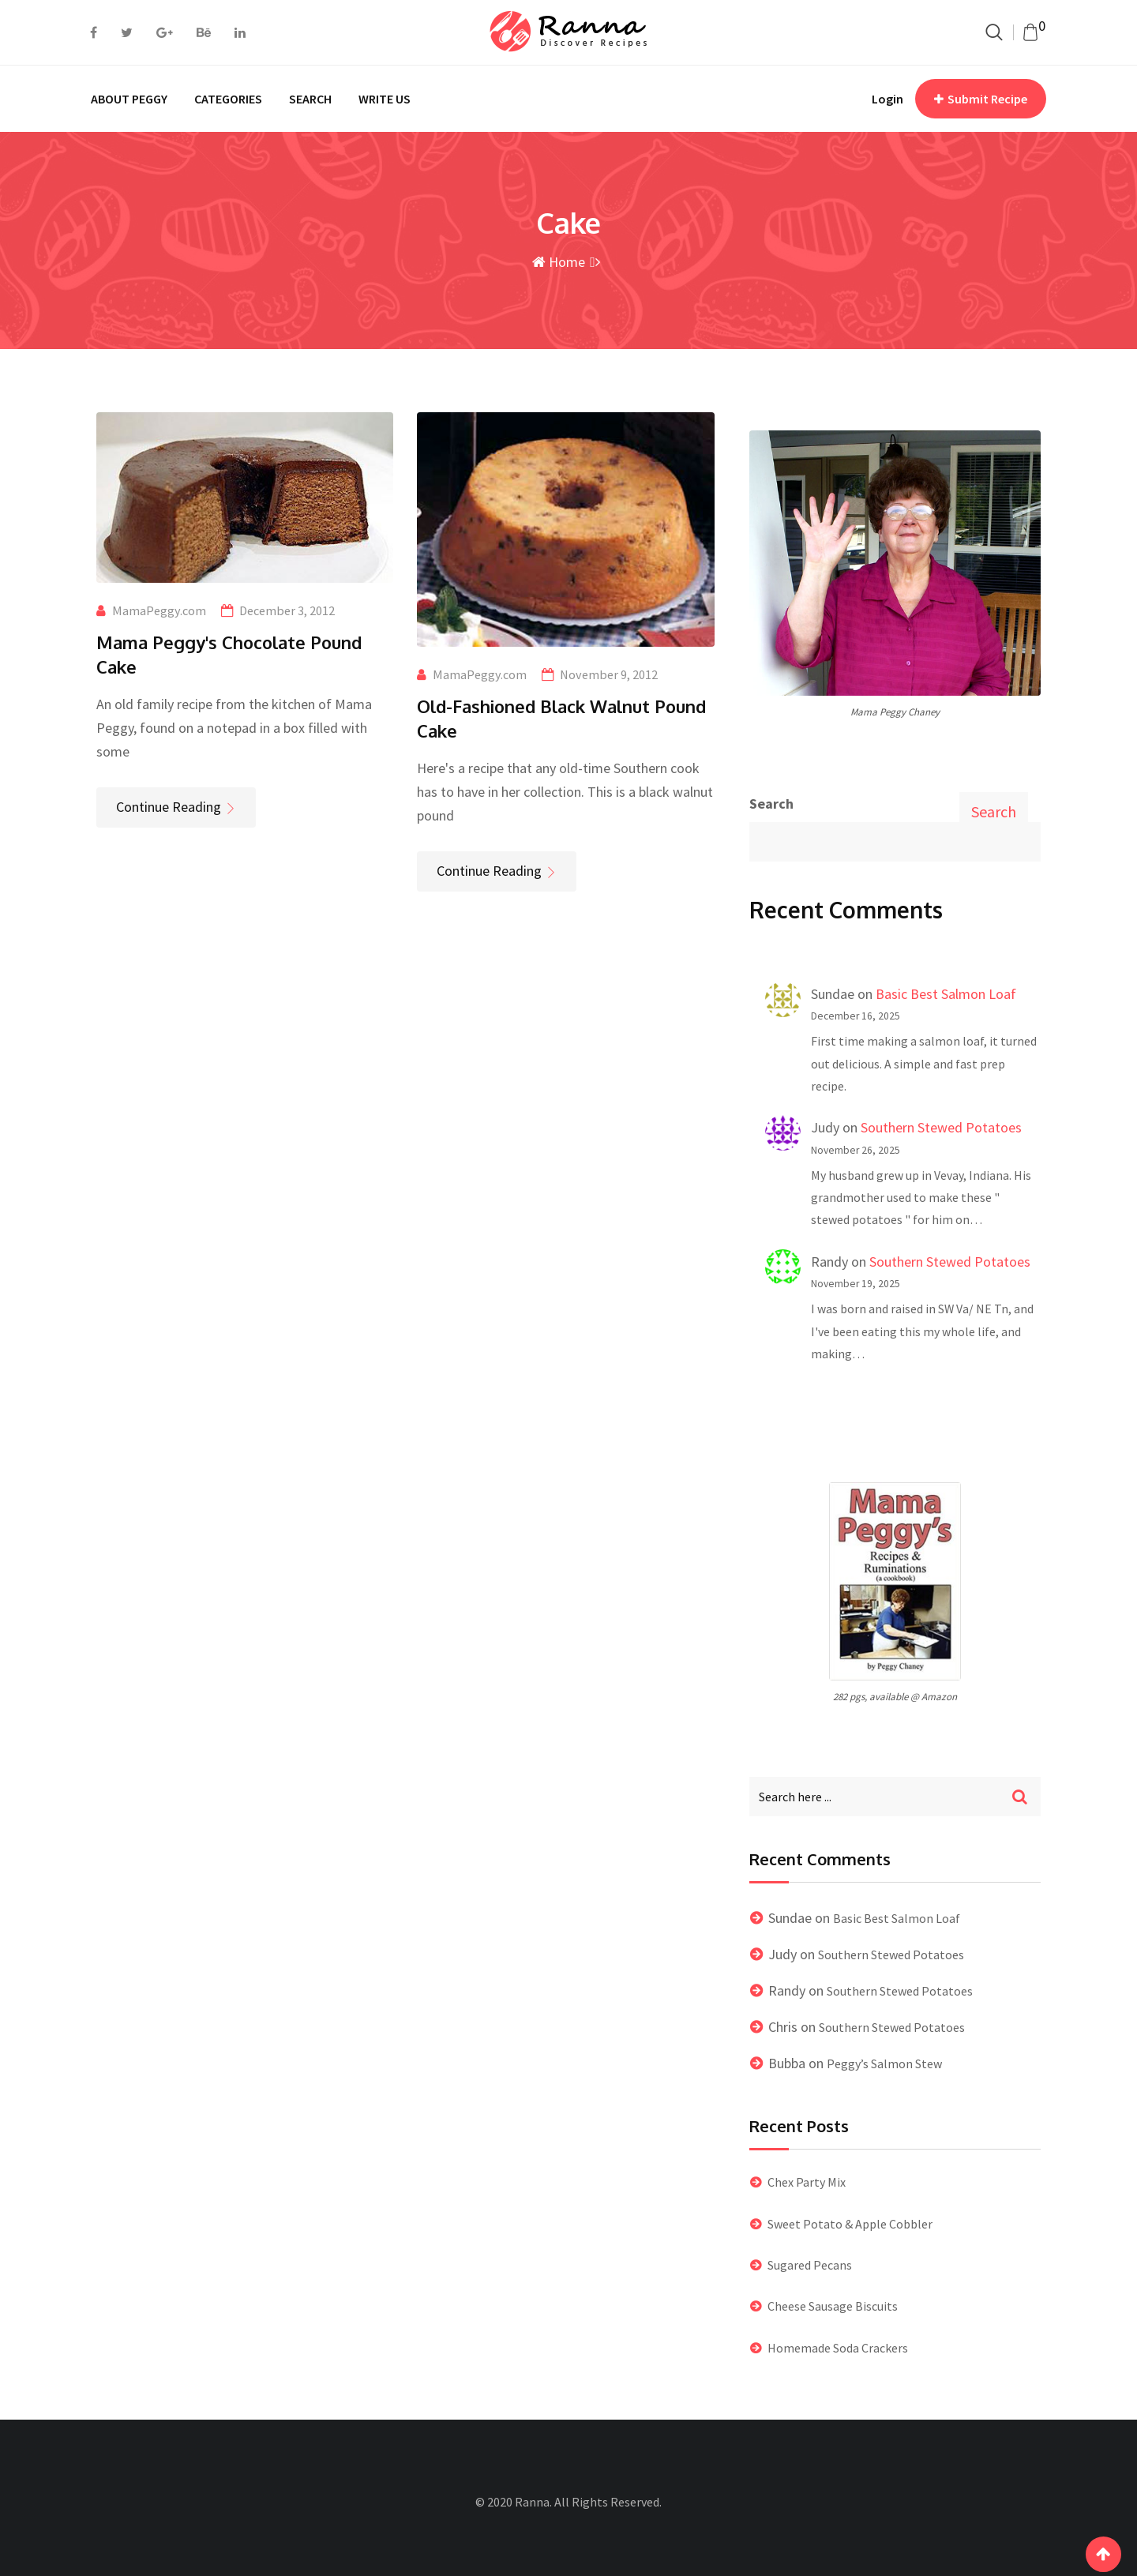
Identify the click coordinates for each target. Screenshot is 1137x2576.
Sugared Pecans (809, 2265)
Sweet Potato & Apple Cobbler (849, 2224)
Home (558, 262)
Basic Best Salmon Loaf (946, 994)
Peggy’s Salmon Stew (884, 2063)
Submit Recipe (980, 99)
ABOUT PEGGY (129, 99)
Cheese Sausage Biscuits (832, 2306)
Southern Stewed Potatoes (941, 1127)
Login (887, 99)
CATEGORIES (228, 99)
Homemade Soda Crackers (837, 2348)
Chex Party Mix (806, 2182)
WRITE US (384, 99)
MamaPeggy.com (159, 610)
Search (771, 803)
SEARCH (310, 99)
